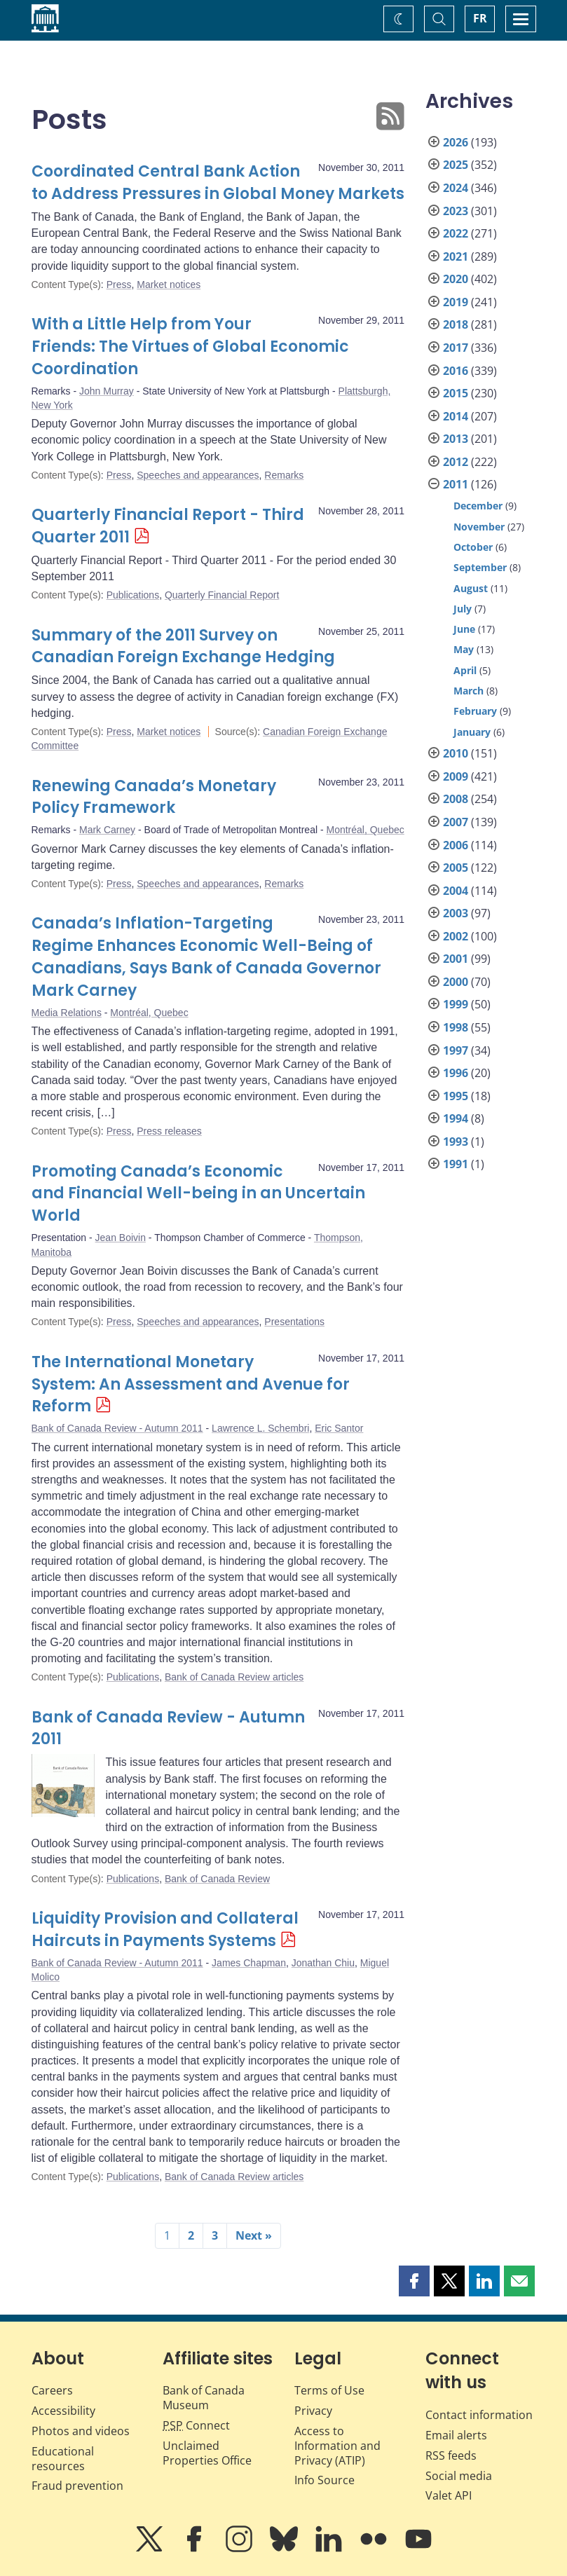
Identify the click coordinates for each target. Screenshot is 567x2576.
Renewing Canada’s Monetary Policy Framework (154, 797)
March (468, 690)
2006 (455, 845)
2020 (455, 279)
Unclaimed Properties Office (207, 2453)
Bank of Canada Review (217, 1878)
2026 (455, 142)
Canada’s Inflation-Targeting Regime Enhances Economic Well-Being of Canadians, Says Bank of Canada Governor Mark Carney (206, 956)
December (478, 505)
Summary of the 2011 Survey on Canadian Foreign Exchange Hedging (183, 646)
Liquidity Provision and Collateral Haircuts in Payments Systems (165, 1929)
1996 (455, 1073)
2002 (455, 936)
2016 (455, 370)
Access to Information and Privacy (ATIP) (337, 2445)
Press (119, 284)
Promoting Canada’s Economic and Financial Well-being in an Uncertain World (198, 1193)
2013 (455, 438)
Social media (458, 2475)
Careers (52, 2390)
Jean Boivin (120, 1237)
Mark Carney (107, 829)
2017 (455, 347)
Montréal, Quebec (365, 829)
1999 (455, 1004)
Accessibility (63, 2410)
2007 (455, 822)
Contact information (479, 2415)
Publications (133, 595)
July (462, 608)
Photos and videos (81, 2431)
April (465, 670)
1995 (455, 1096)
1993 (455, 1141)
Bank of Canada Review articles (234, 1677)
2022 (455, 233)
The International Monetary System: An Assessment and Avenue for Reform (191, 1384)
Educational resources (63, 2459)
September (480, 567)
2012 (455, 462)
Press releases (169, 1131)
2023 (455, 211)
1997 (455, 1050)
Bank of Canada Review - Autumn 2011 (117, 1428)
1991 (455, 1164)
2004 (455, 890)
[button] (414, 2281)
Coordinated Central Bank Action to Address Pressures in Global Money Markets (218, 182)
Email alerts (456, 2435)
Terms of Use (329, 2390)
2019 (455, 302)
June (464, 629)
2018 (455, 324)
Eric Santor (339, 1428)
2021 (455, 256)
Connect (196, 2425)
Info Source (324, 2480)
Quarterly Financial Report (222, 595)
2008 (455, 799)
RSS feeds (451, 2455)
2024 (455, 188)
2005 (455, 867)
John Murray (106, 391)
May (463, 649)
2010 (455, 753)
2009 (455, 776)
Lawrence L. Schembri (260, 1428)
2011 (455, 484)
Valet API (448, 2495)
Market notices (168, 284)
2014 (455, 416)
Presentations (294, 1321)
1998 (455, 1027)
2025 (455, 164)
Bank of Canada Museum (204, 2398)
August (470, 588)
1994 (455, 1118)
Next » (253, 2235)
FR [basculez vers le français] (480, 18)
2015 (455, 393)
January (472, 732)
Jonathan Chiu (323, 1962)
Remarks (283, 475)
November (479, 526)
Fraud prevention (77, 2485)
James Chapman (249, 1962)
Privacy (313, 2410)
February (475, 711)
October (473, 547)
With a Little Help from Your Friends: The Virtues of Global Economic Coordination (190, 346)
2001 (455, 958)
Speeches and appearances (198, 475)
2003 (455, 913)
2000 (455, 981)
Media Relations (67, 1012)
